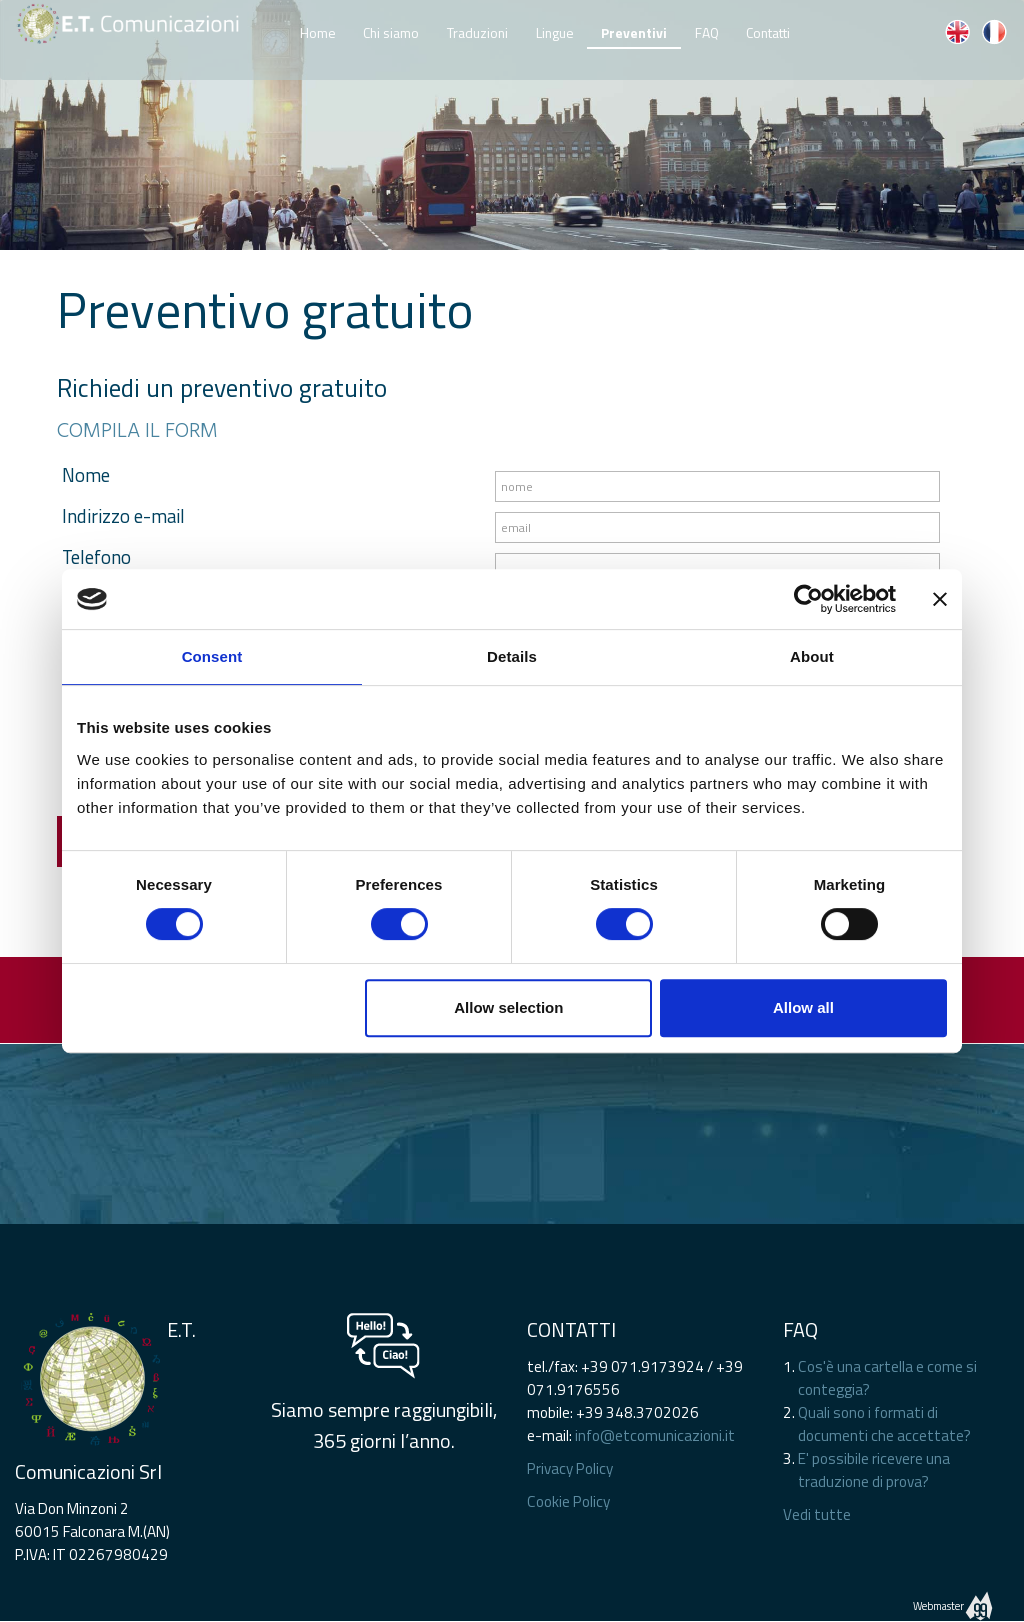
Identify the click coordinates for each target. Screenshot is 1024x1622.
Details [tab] (512, 656)
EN (957, 32)
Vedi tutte (817, 1514)
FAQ (707, 29)
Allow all (803, 1007)
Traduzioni (477, 29)
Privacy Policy (570, 1468)
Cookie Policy (568, 1501)
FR (994, 32)
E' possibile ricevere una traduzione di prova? (874, 1470)
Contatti (768, 29)
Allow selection (508, 1007)
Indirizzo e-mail (123, 516)
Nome (86, 475)
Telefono (96, 557)
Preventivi (634, 32)
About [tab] (812, 656)
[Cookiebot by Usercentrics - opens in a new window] (808, 599)
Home (318, 29)
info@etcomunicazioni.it (655, 1435)
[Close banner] (940, 599)
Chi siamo (391, 29)
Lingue (555, 29)
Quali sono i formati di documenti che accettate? (884, 1424)
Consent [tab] (212, 656)
